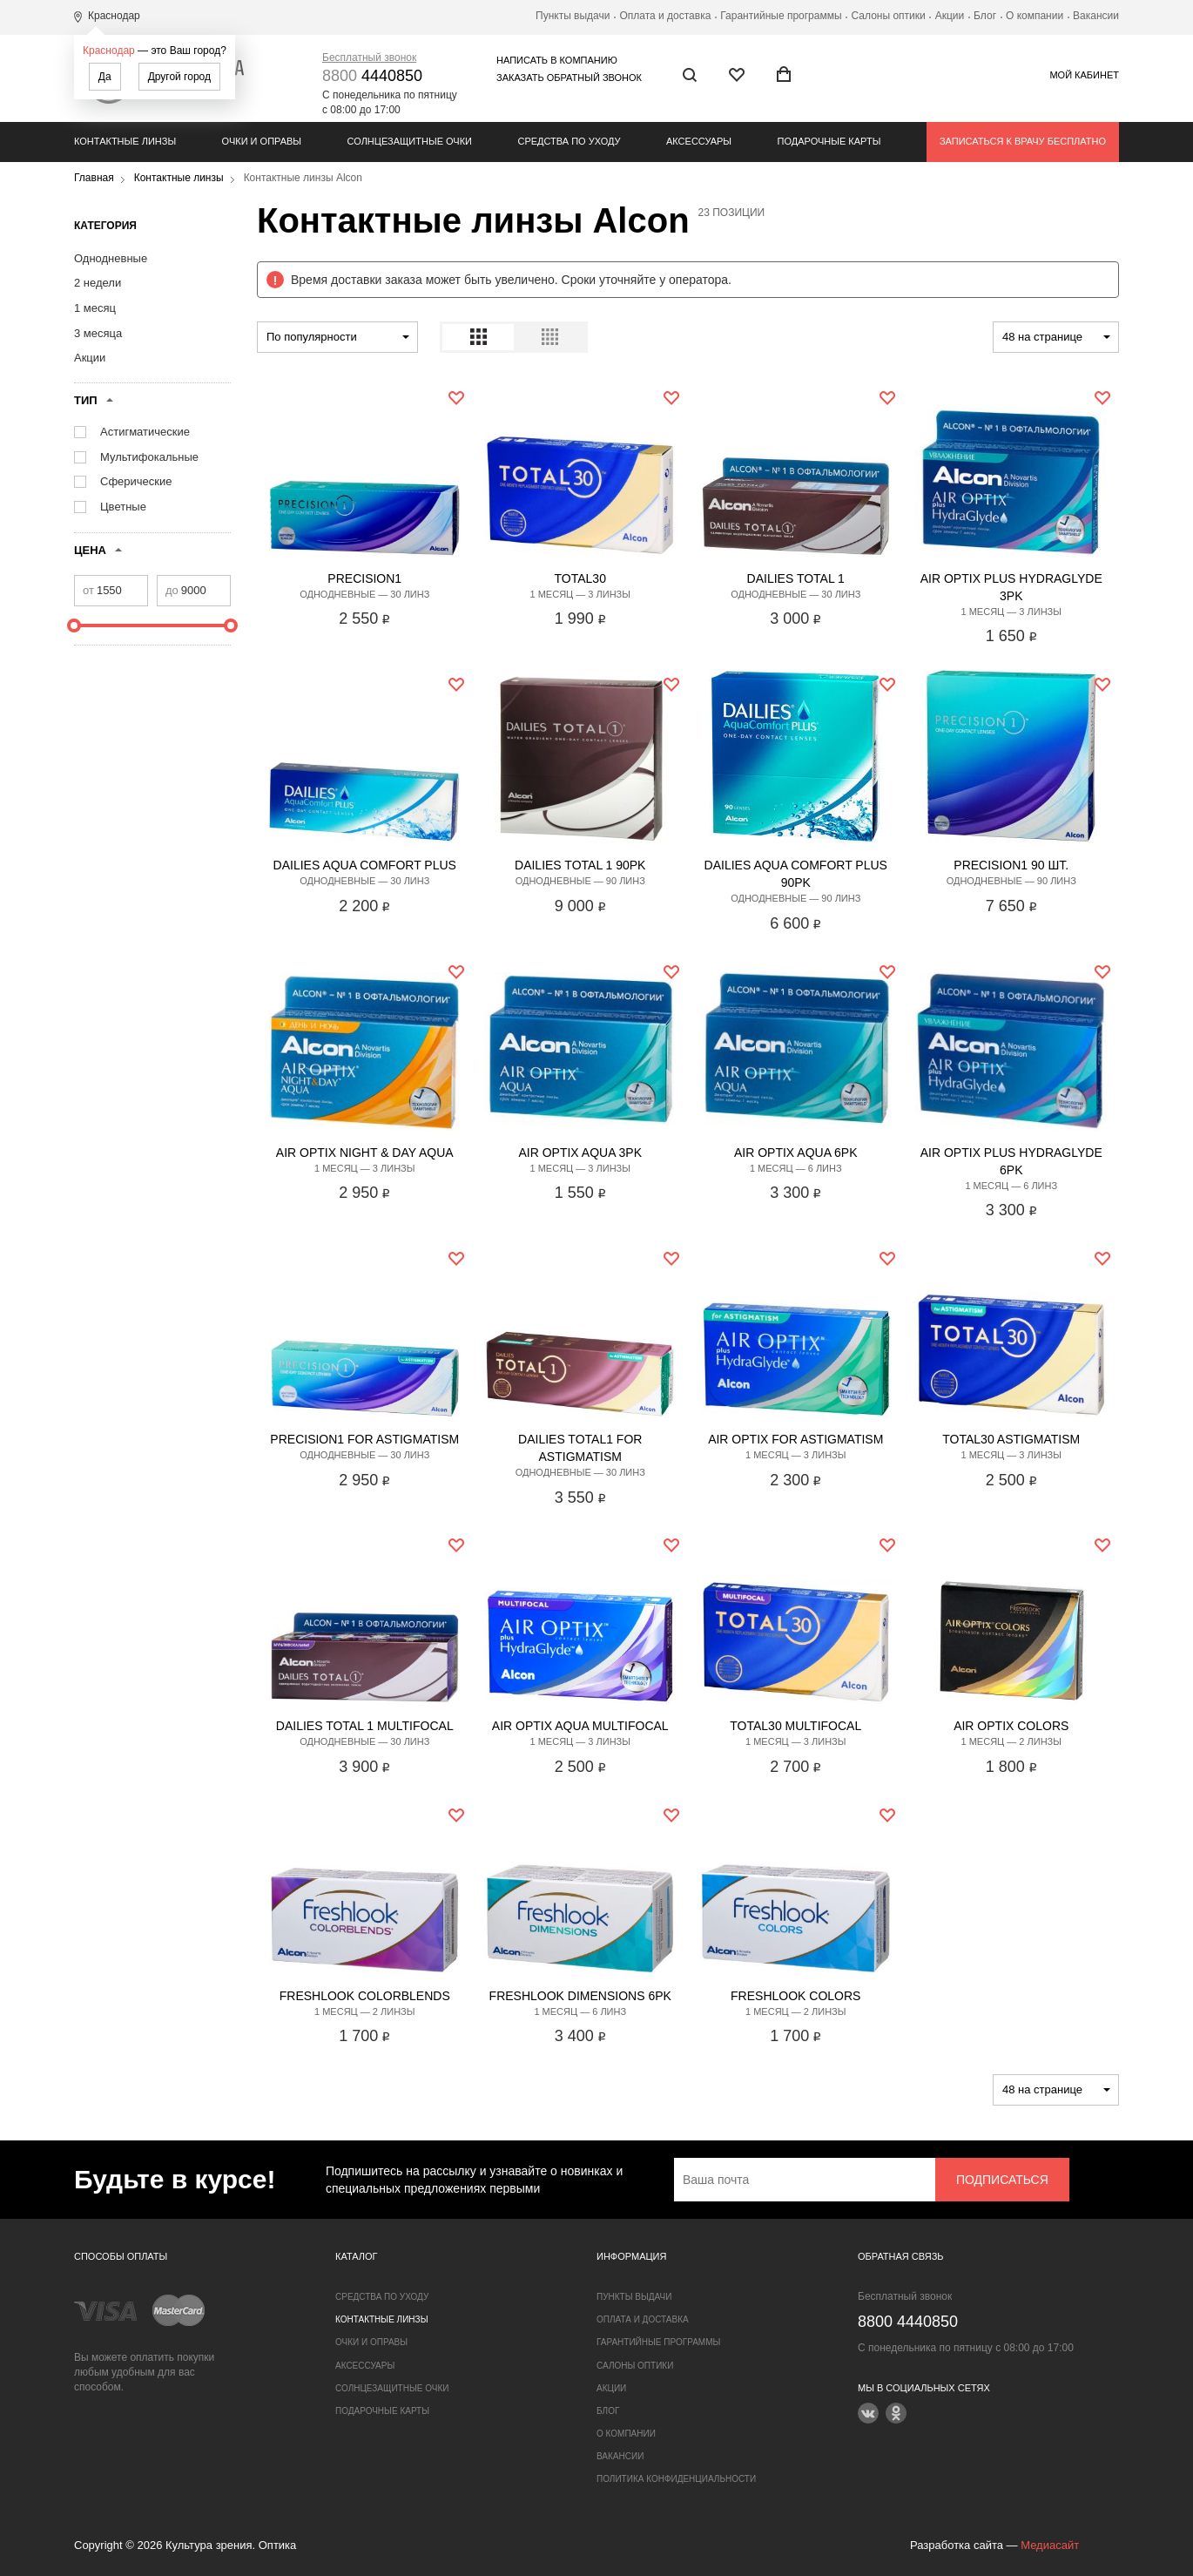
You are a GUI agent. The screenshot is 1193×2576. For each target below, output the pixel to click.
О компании (1034, 16)
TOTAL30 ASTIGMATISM (1011, 1439)
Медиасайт (1050, 2545)
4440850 (372, 76)
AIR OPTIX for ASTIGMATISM (795, 1439)
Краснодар (109, 50)
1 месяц (95, 307)
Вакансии (1096, 16)
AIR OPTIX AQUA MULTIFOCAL (580, 1726)
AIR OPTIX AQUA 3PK (580, 1153)
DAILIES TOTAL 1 (796, 578)
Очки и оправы (261, 141)
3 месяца (98, 333)
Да (104, 77)
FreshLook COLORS (795, 1996)
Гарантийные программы (780, 16)
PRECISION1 (364, 578)
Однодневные (110, 258)
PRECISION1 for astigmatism (364, 1439)
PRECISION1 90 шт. (1011, 865)
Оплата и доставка (665, 16)
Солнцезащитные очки (409, 141)
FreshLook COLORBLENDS (365, 1996)
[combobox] (337, 337)
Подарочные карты (829, 141)
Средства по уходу (568, 141)
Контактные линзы (125, 141)
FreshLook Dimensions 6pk (580, 1996)
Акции (950, 16)
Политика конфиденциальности (676, 2479)
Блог (985, 16)
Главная (94, 178)
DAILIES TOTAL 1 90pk (580, 865)
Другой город (179, 77)
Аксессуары (698, 141)
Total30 (580, 578)
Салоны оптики (889, 16)
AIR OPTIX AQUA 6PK (796, 1153)
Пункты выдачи (573, 16)
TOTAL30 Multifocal (795, 1726)
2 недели (97, 282)
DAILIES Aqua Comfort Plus (364, 865)
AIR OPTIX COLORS (1011, 1726)
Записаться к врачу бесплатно (1023, 141)
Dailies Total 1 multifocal (365, 1726)
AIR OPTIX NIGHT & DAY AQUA (365, 1153)
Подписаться (1002, 2180)
